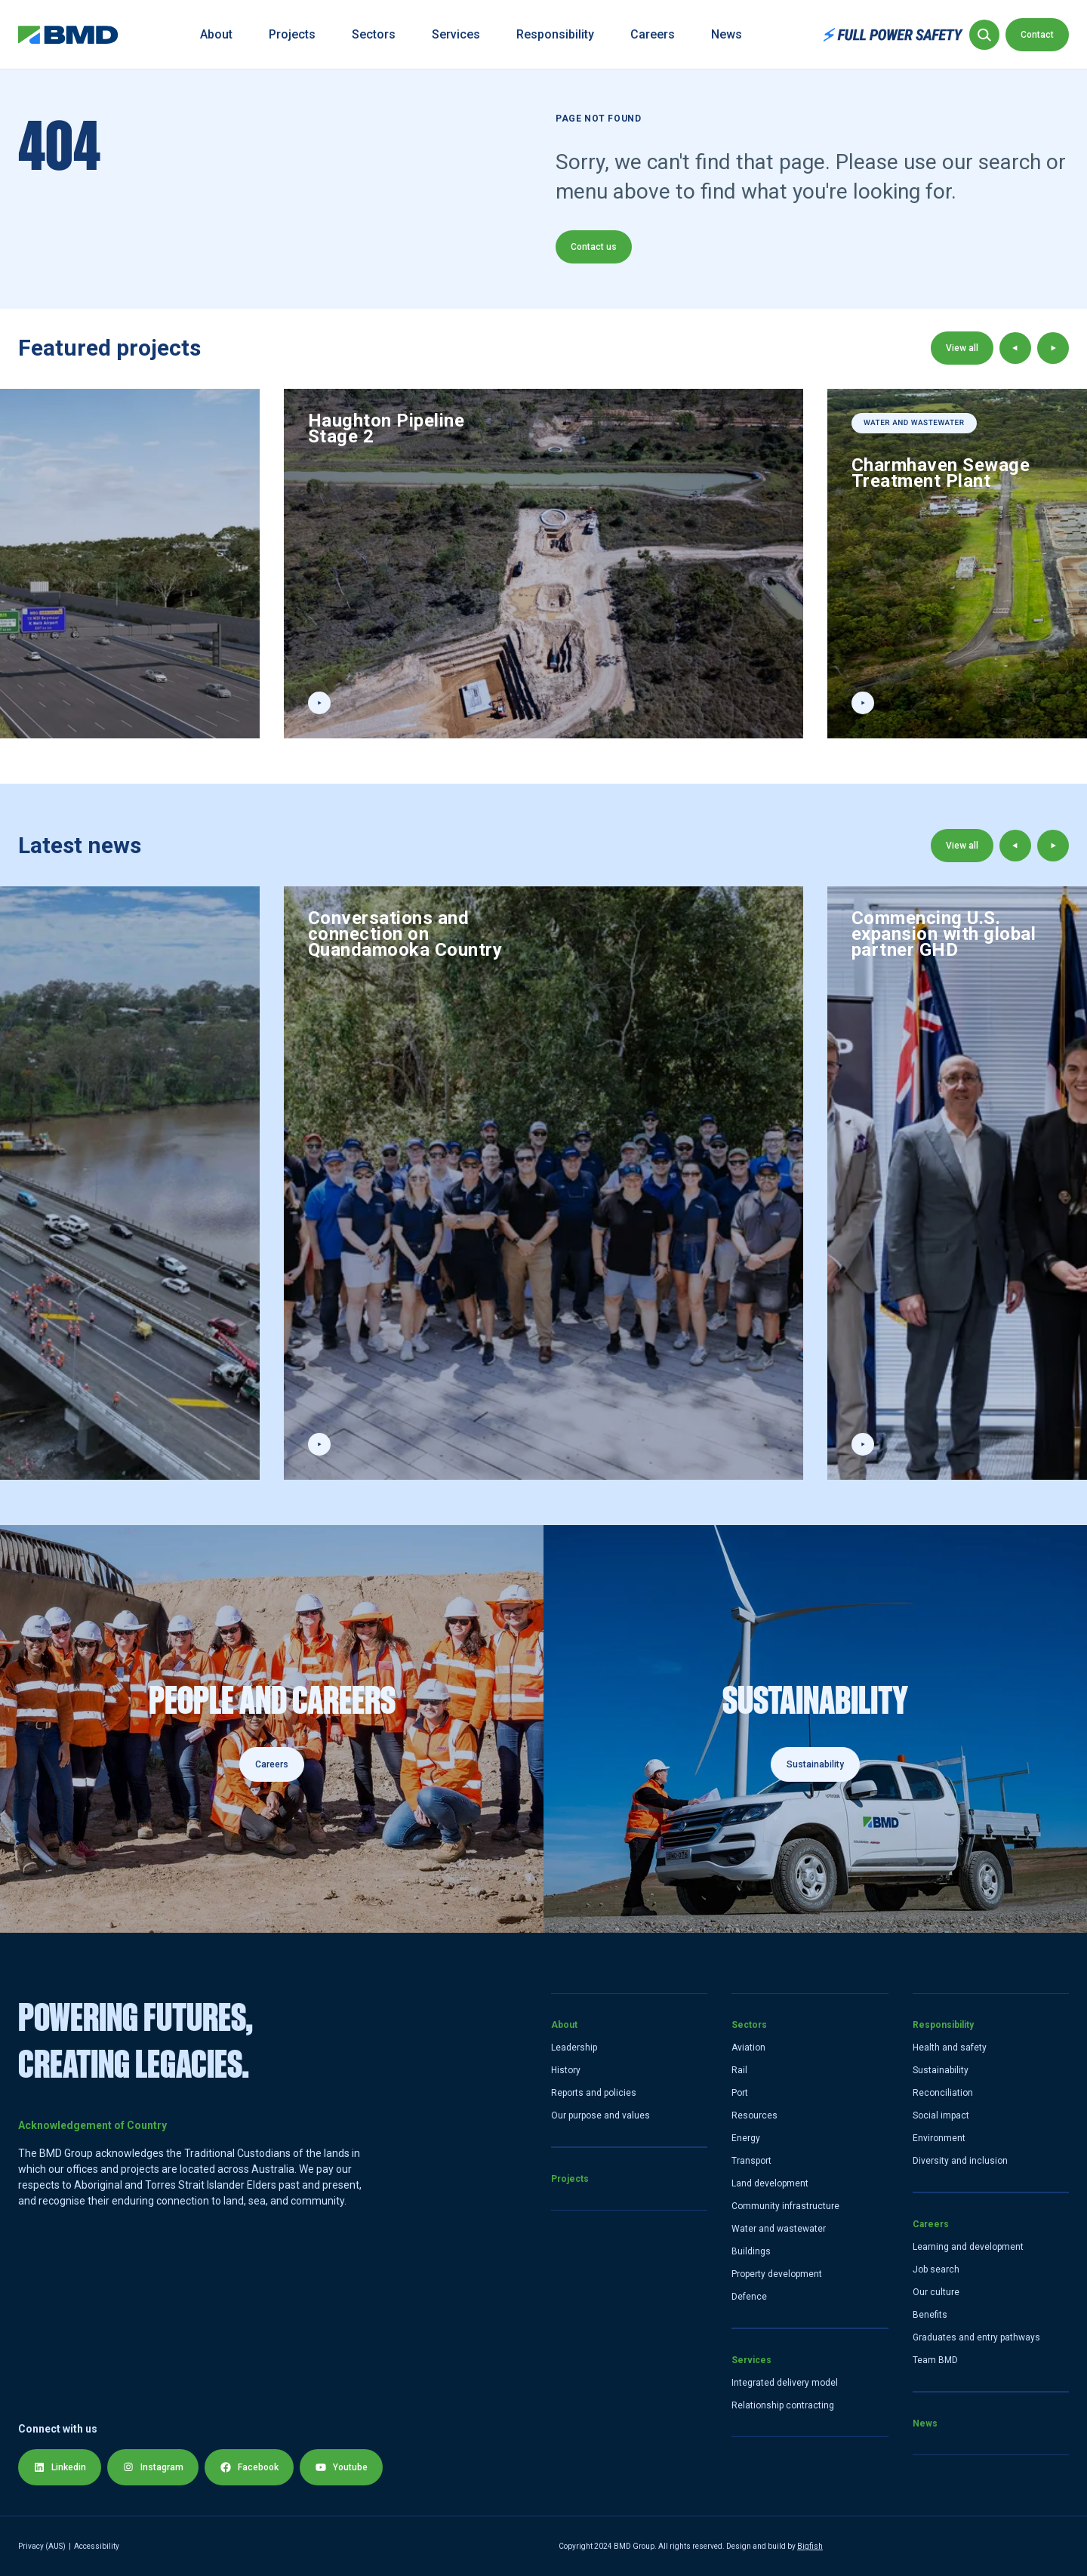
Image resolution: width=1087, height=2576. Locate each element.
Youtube (341, 2467)
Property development (776, 2274)
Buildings (751, 2251)
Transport (751, 2160)
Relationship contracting (782, 2405)
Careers (652, 34)
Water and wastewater (778, 2228)
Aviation (748, 2047)
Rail (739, 2070)
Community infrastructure (785, 2206)
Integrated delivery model (784, 2382)
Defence (749, 2296)
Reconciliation (943, 2093)
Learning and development (968, 2247)
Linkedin (59, 2467)
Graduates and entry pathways (976, 2337)
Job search (936, 2269)
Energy (745, 2138)
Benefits (930, 2314)
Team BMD (935, 2360)
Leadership (574, 2047)
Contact (1037, 34)
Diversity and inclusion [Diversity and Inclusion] (960, 2160)
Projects (292, 34)
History (565, 2070)
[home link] (68, 35)
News (726, 34)
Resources (754, 2115)
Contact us (594, 247)
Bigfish (810, 2546)
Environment (939, 2138)
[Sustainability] (815, 1729)
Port (739, 2093)
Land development (769, 2183)
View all (962, 348)
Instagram (152, 2467)
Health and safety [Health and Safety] (950, 2047)
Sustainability (815, 1764)
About (216, 34)
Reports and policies (593, 2093)
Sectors (374, 34)
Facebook (249, 2467)
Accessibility (96, 2546)
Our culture (936, 2292)
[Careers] (272, 1729)
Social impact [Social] (941, 2115)
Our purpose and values (600, 2115)
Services (456, 34)
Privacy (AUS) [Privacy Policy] (42, 2546)
